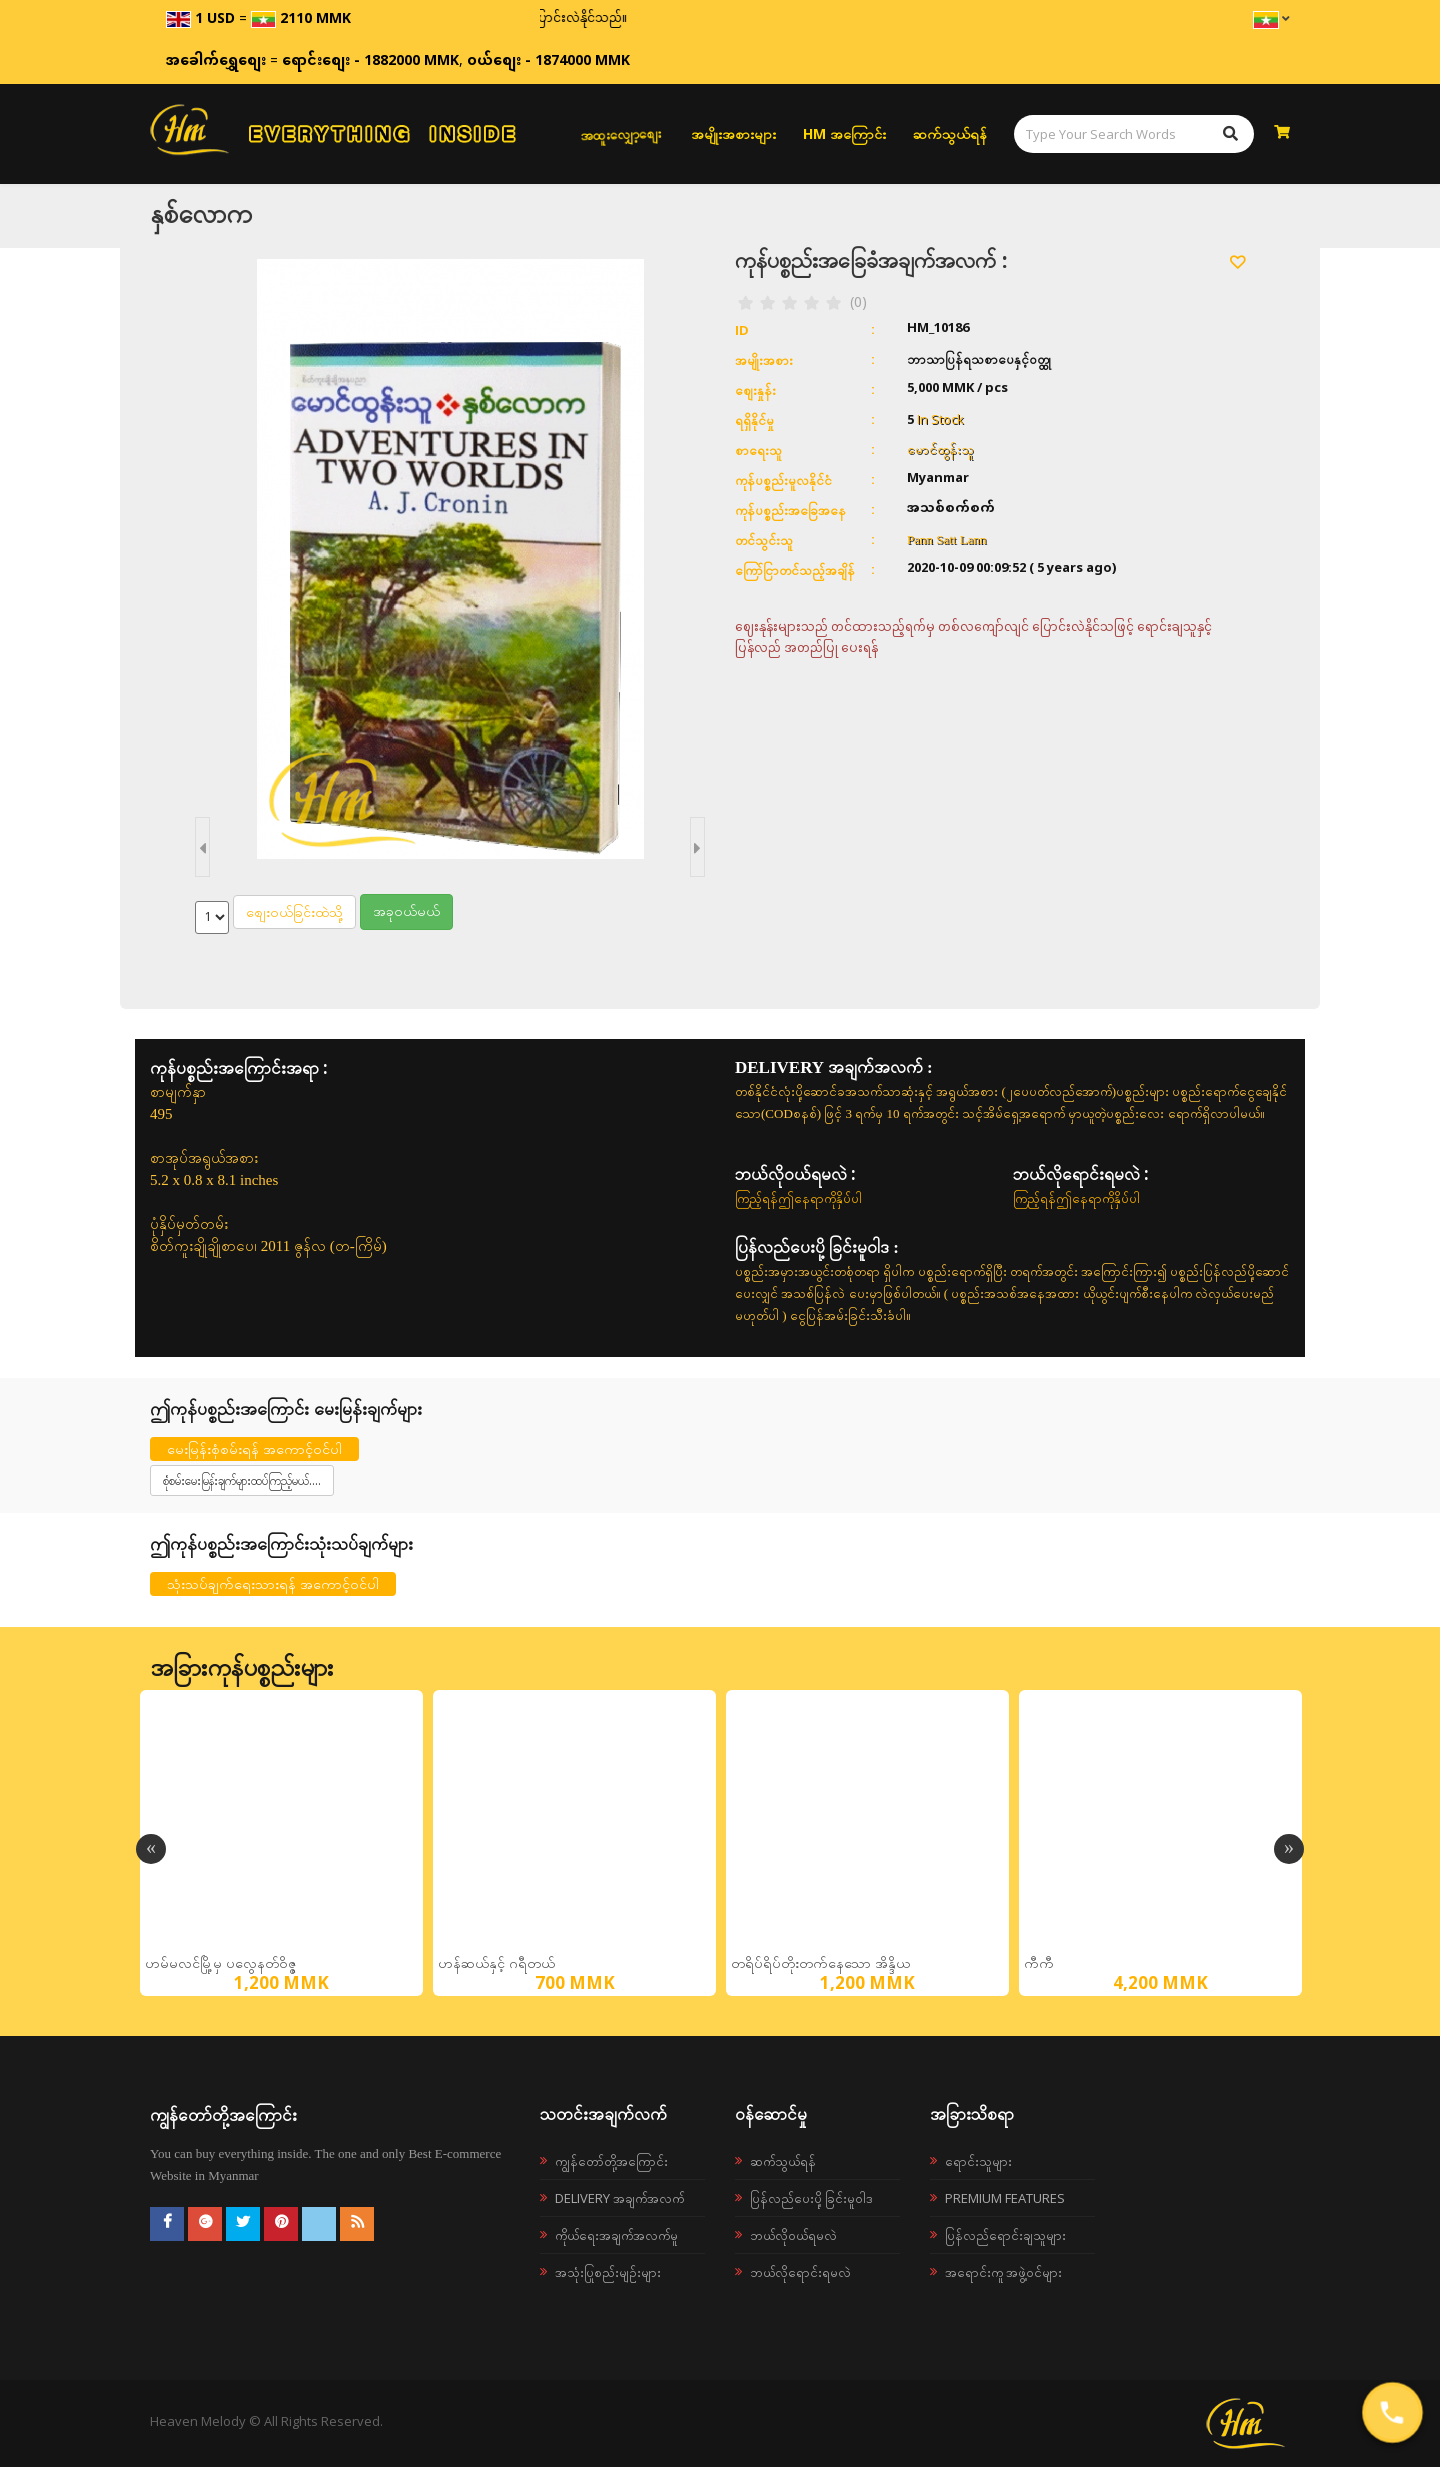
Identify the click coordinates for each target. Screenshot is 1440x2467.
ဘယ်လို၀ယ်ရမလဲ (793, 2235)
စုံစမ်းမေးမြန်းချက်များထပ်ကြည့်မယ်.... (242, 1480)
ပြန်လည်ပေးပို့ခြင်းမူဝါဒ (811, 2198)
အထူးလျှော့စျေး (621, 133)
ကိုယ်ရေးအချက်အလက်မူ (616, 2235)
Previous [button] (151, 1849)
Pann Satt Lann (946, 539)
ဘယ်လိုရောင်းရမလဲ (800, 2272)
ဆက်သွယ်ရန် (950, 133)
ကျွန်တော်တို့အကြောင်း (611, 2161)
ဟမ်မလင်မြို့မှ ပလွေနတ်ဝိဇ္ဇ (220, 1963)
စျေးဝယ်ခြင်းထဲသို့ (294, 911)
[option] (281, 1843)
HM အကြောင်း (844, 133)
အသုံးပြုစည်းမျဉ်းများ (608, 2272)
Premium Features (1005, 2198)
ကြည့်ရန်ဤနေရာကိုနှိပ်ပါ (798, 1198)
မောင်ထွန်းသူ (940, 449)
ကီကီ (1039, 1963)
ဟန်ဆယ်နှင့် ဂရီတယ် (496, 1963)
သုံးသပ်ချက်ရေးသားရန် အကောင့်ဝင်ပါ (273, 1583)
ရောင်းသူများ (978, 2161)
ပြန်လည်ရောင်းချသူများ (1005, 2235)
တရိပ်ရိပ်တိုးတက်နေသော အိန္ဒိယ (820, 1963)
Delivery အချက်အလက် (619, 2198)
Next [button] (1289, 1849)
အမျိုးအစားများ (733, 133)
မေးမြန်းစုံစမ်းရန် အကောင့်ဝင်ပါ (254, 1448)
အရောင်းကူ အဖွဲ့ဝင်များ (1003, 2272)
